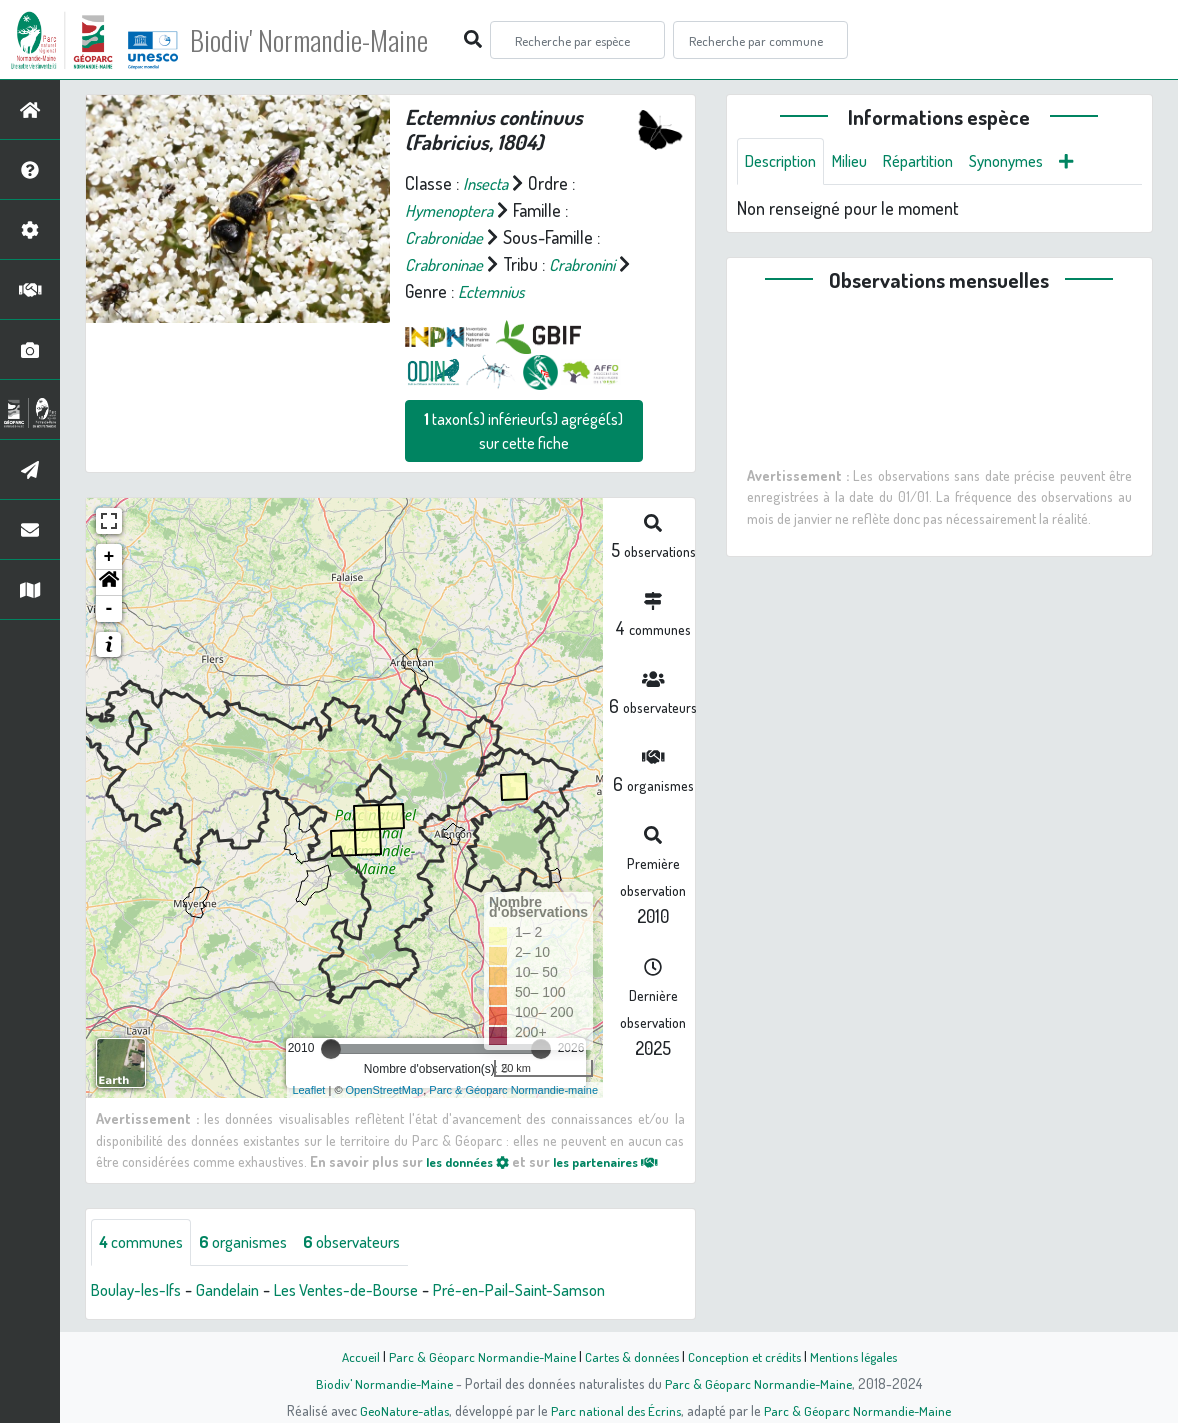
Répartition (936, 162)
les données (473, 1161)
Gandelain (241, 1291)
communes (146, 1243)
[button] (109, 583)
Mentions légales (861, 1356)
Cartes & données (629, 1356)
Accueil (350, 1356)
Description (785, 162)
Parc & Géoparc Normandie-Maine (475, 1356)
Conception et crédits (746, 1356)
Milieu (861, 162)
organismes (257, 1243)
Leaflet (308, 1090)
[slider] (331, 1049)
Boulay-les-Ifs (141, 1291)
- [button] (109, 609)
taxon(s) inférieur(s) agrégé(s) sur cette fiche (523, 431)
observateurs (376, 1243)
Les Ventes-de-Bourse (371, 1291)
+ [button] (109, 557)
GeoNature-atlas (400, 1410)
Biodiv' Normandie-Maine (328, 40)
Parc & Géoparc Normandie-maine (513, 1090)
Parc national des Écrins (616, 1410)
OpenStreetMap (385, 1090)
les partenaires (624, 1161)
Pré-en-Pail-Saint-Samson (560, 1291)
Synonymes (1032, 162)
